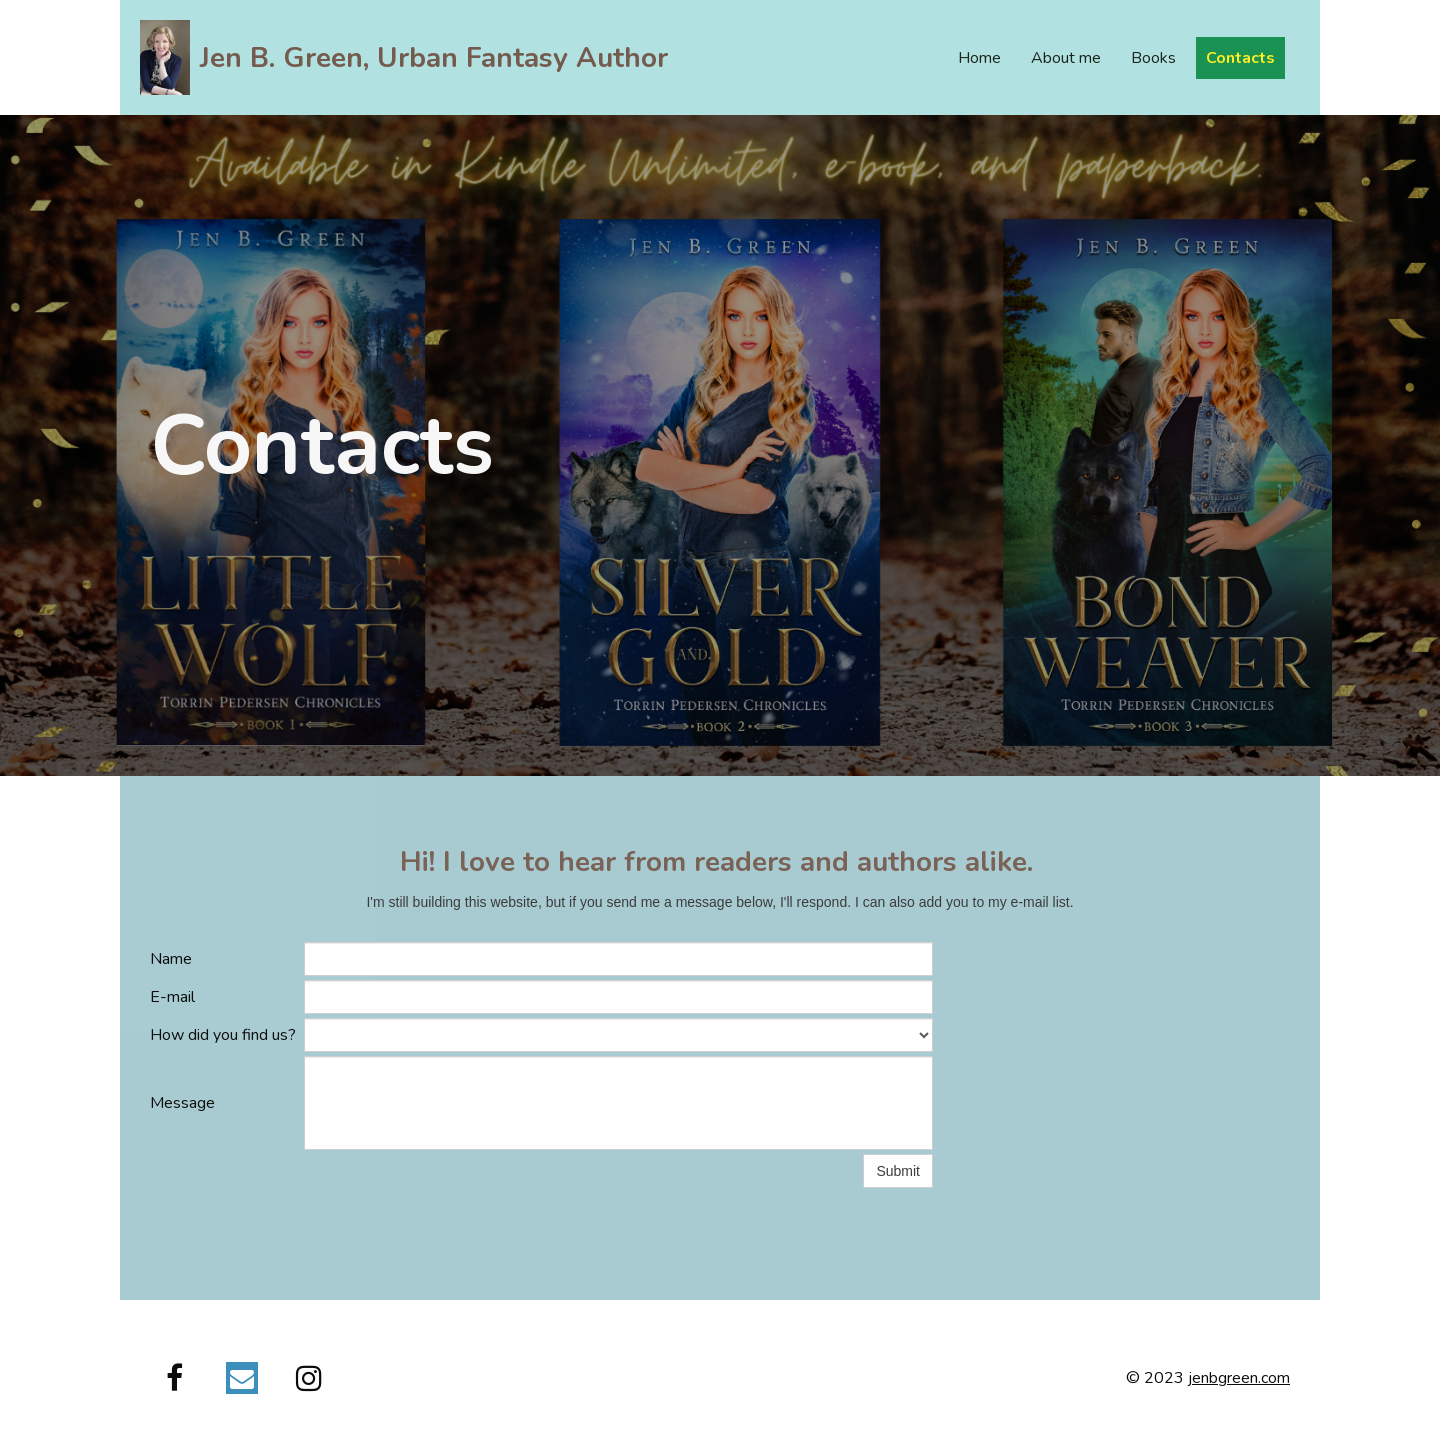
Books (1153, 58)
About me (1066, 58)
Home (979, 58)
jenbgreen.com (1239, 1378)
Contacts (1240, 58)
